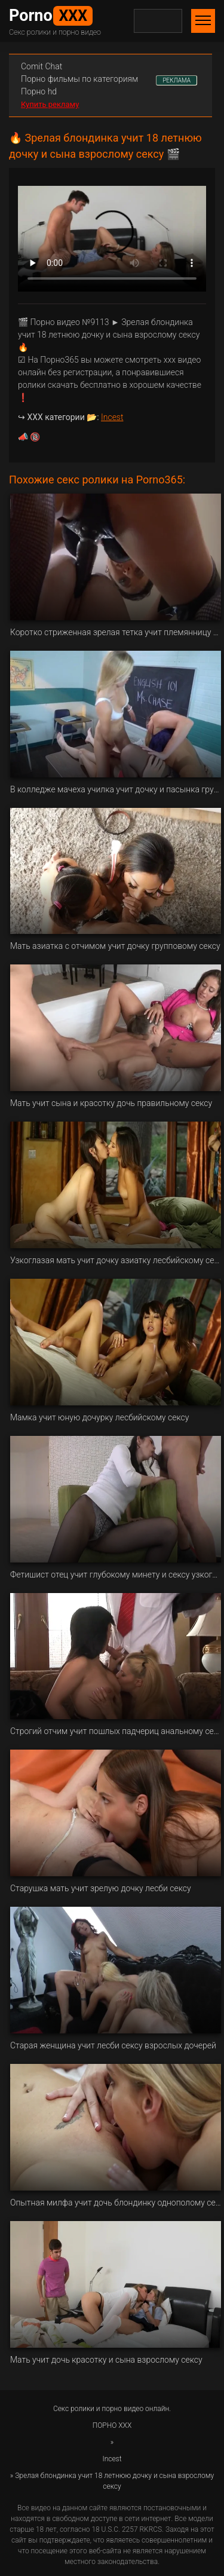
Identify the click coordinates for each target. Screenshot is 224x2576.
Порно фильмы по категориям (79, 79)
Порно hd (39, 91)
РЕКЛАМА (176, 80)
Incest (112, 417)
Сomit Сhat (41, 66)
